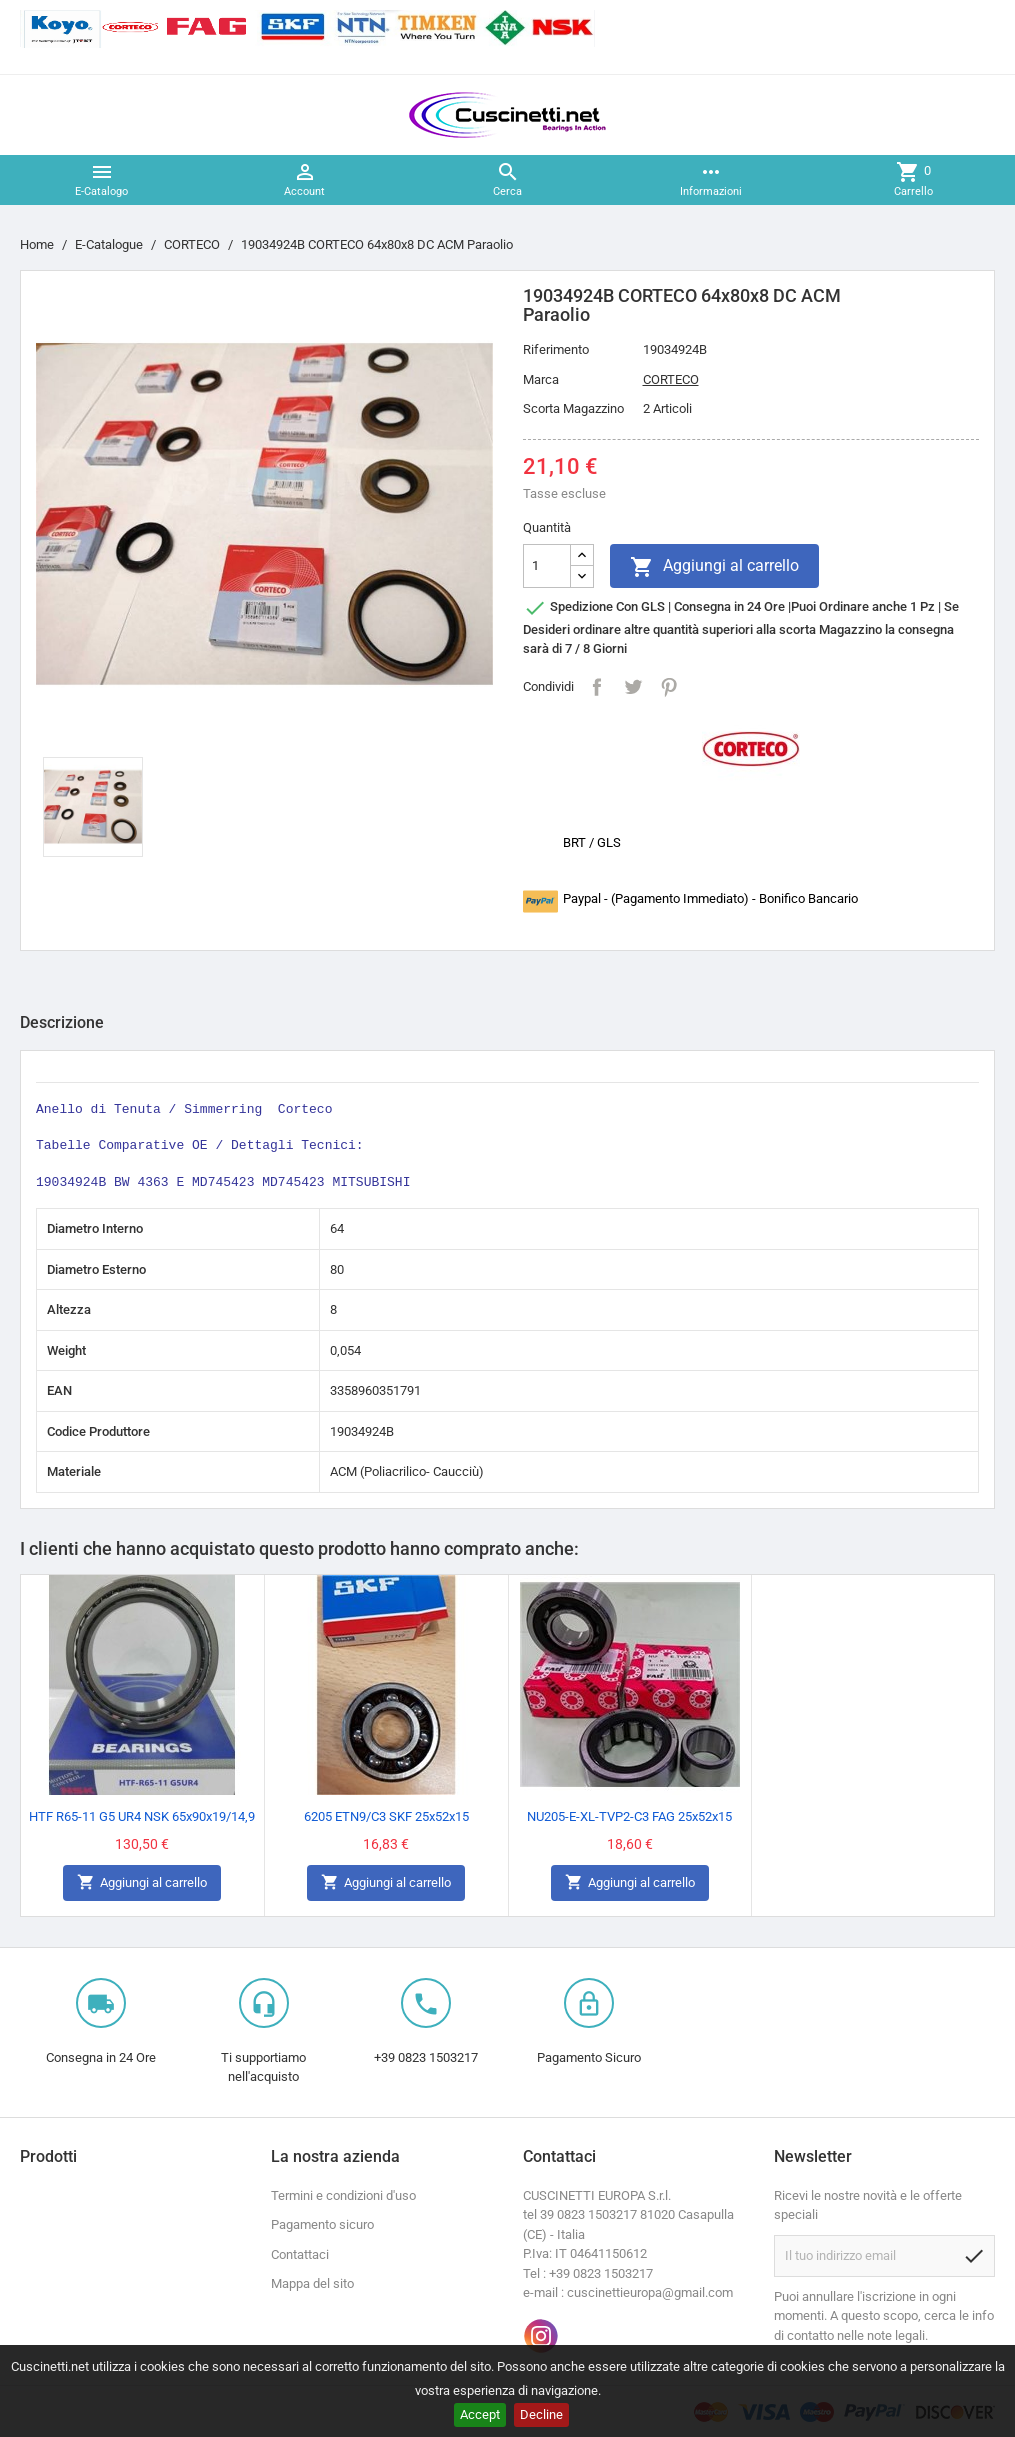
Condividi (597, 687)
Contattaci (300, 2254)
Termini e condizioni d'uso (343, 2195)
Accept (480, 2414)
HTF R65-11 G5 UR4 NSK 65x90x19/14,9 (142, 1816)
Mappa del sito (312, 2283)
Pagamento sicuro (322, 2224)
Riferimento (556, 349)
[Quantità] (547, 566)
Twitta (633, 687)
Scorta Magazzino (573, 408)
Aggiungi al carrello (714, 567)
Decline (541, 2414)
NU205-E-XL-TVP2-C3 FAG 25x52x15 (629, 1816)
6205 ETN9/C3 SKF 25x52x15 (386, 1816)
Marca (541, 379)
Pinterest (669, 687)
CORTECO (671, 379)
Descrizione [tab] (62, 1022)
